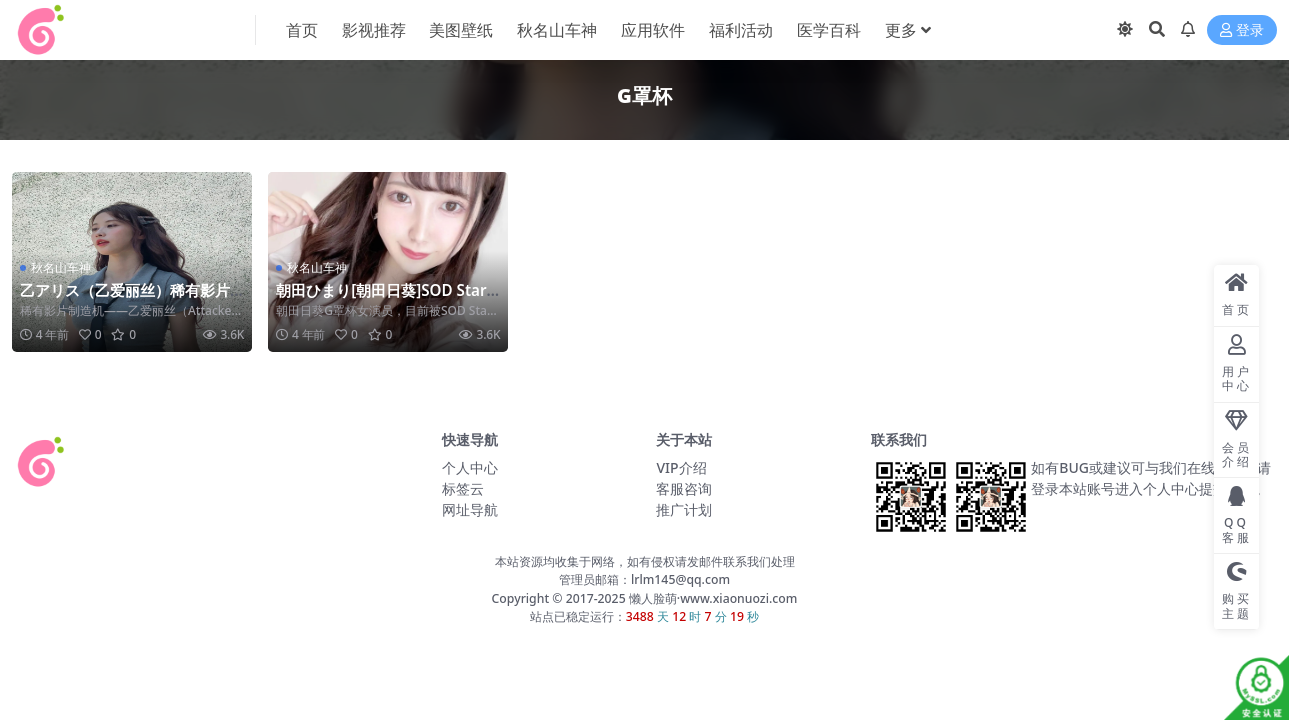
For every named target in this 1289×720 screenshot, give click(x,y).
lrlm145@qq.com (680, 579)
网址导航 (470, 509)
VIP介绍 (681, 467)
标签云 (463, 488)
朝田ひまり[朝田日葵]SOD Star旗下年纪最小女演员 (381, 299)
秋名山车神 (61, 267)
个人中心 (470, 467)
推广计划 (684, 509)
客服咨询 (684, 488)
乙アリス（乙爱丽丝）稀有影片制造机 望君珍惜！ (125, 299)
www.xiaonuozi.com (738, 598)
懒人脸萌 (651, 598)
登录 (1242, 30)
